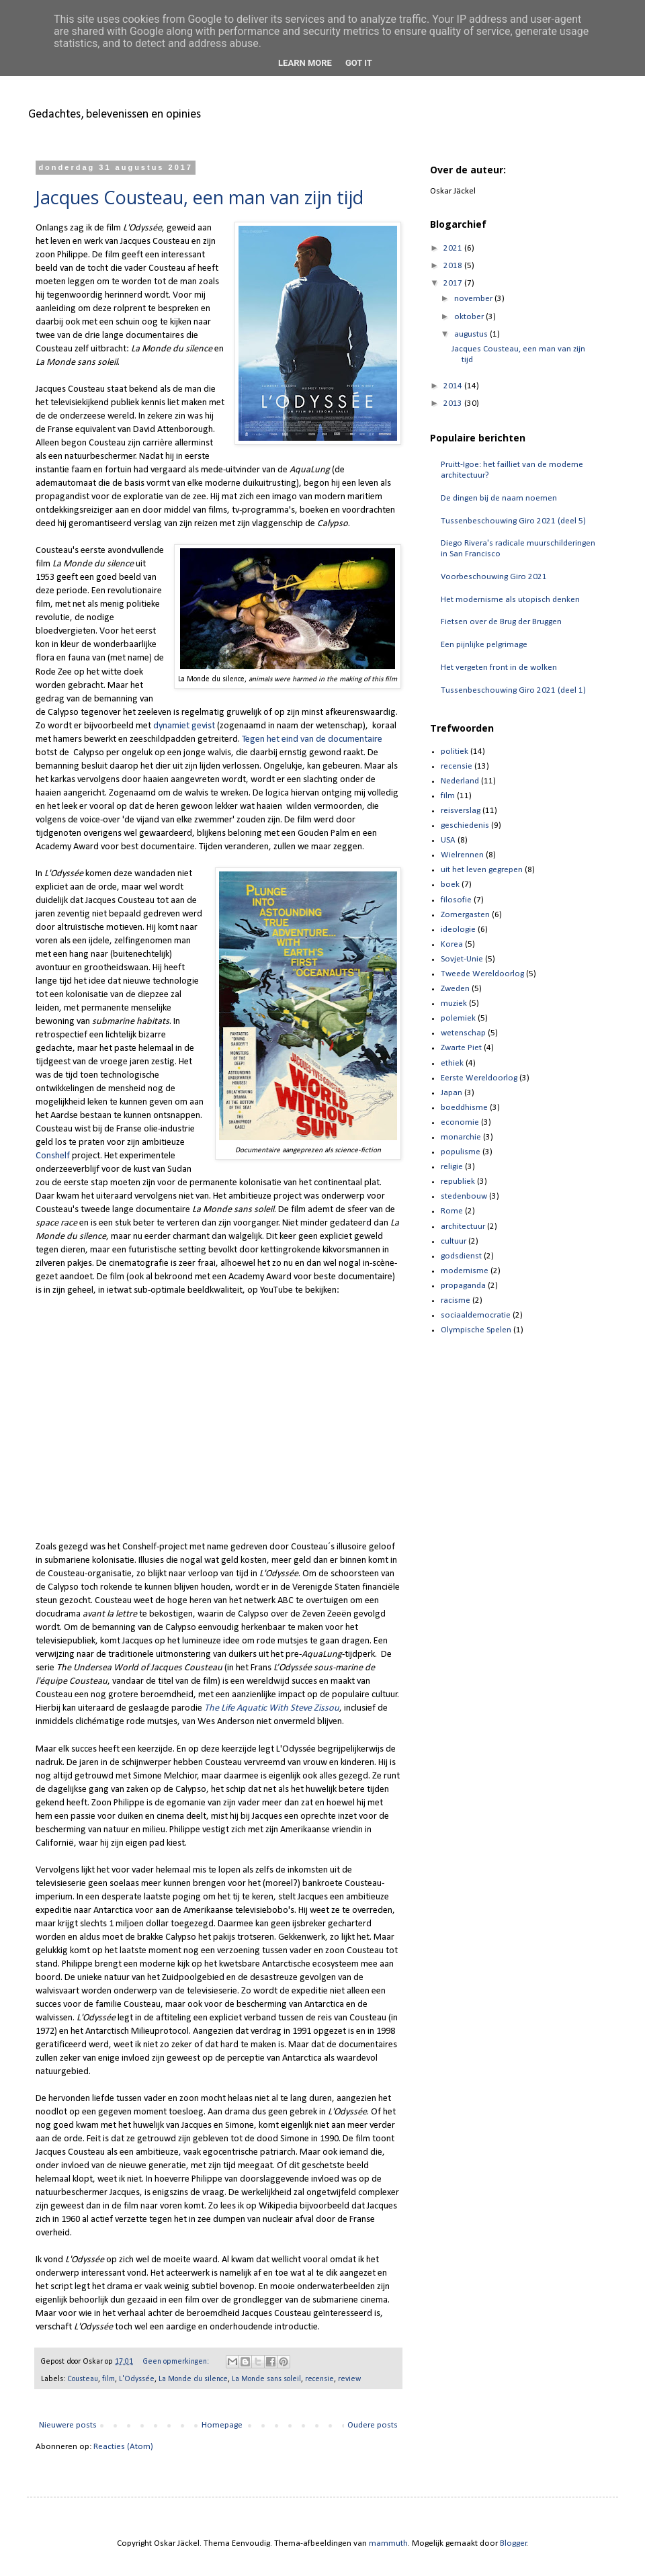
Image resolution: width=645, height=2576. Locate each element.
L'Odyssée (137, 2379)
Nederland (460, 781)
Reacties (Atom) (123, 2446)
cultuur (453, 1241)
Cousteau (82, 2379)
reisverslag (460, 810)
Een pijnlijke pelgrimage (484, 644)
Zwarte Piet (461, 1047)
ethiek (452, 1063)
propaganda (463, 1285)
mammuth (388, 2543)
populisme (460, 1152)
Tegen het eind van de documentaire (312, 739)
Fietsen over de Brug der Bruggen (501, 621)
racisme (455, 1300)
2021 (453, 248)
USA (448, 840)
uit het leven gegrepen (482, 869)
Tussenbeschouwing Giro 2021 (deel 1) (513, 690)
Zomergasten (465, 914)
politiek (454, 751)
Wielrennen (462, 855)
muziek (454, 1003)
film (108, 2379)
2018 (453, 265)
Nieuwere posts (68, 2425)
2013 (453, 403)
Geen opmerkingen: (177, 2362)
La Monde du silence (193, 2379)
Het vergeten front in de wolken (499, 667)
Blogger (513, 2543)
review (349, 2379)
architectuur (463, 1226)
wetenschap (463, 1033)
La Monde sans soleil (266, 2379)
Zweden (455, 988)
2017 (453, 283)
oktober (470, 316)
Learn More (305, 63)
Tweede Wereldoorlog (482, 974)
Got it (358, 63)
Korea (452, 944)
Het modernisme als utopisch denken (510, 599)
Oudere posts (372, 2425)
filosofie (456, 900)
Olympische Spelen (476, 1330)
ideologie (458, 929)
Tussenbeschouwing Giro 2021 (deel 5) (513, 521)
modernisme (464, 1270)
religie (452, 1166)
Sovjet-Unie (462, 959)
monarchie (461, 1137)
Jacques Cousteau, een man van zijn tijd (199, 197)
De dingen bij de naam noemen (499, 498)
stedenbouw (464, 1196)
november (474, 298)
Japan (451, 1092)
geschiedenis (465, 825)
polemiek (458, 1018)
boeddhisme (464, 1107)
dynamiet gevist (184, 726)
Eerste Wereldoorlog (479, 1078)
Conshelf (53, 1156)
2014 (453, 386)
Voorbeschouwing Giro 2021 (494, 576)
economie (460, 1122)
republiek (458, 1181)
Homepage (222, 2425)
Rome (452, 1211)
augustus (472, 334)
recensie (319, 2379)
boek (450, 884)
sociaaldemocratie (476, 1315)
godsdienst (461, 1256)
